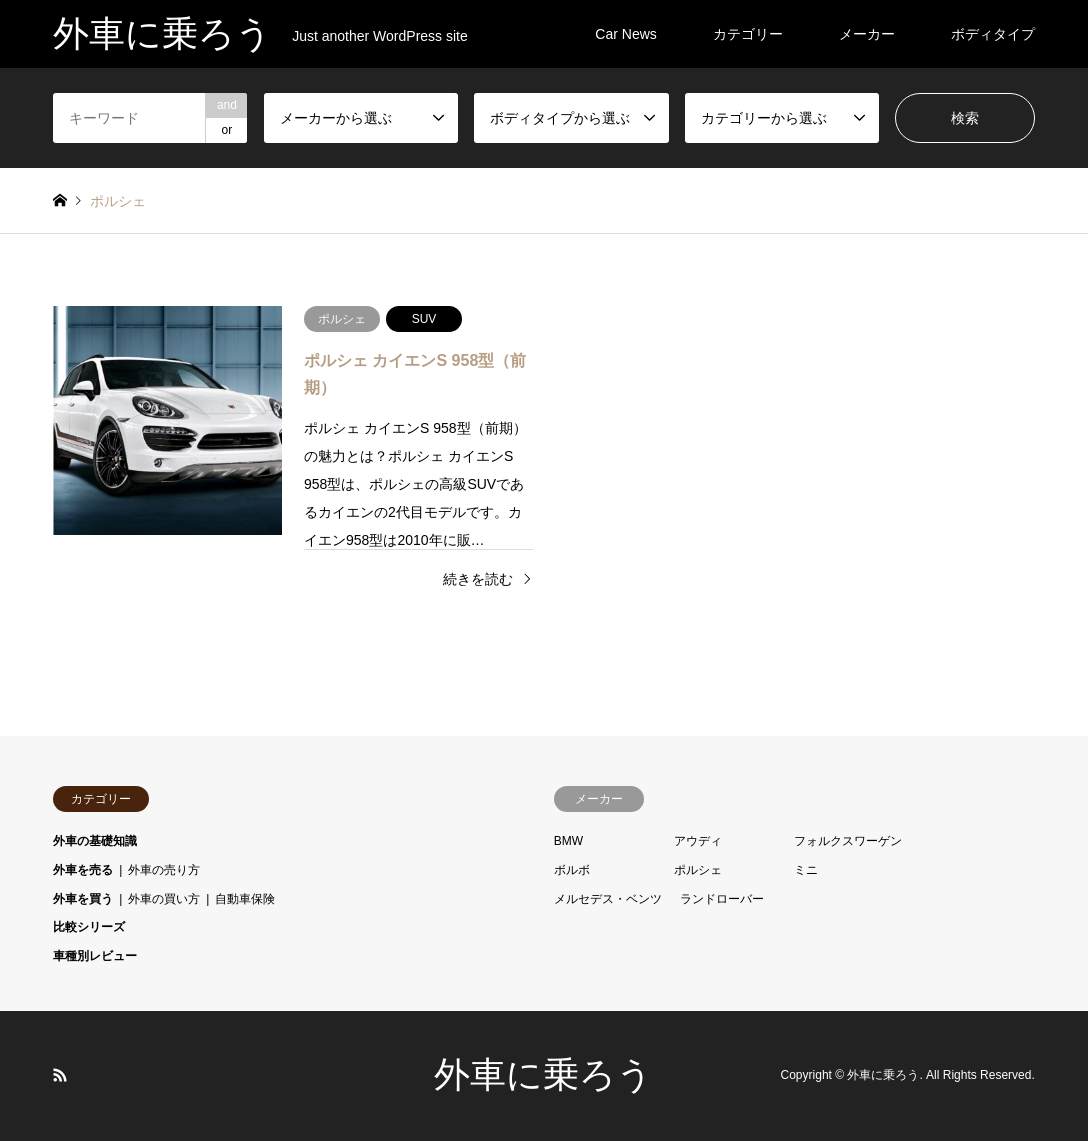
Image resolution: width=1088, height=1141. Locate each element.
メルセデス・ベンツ (608, 899)
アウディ (698, 841)
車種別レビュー (95, 956)
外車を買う (83, 899)
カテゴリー (748, 34)
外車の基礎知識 (95, 841)
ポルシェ (698, 870)
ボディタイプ (993, 34)
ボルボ (572, 870)
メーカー (867, 34)
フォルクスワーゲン (848, 841)
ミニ (806, 870)
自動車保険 (245, 899)
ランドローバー (722, 899)
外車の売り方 (164, 870)
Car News (625, 34)
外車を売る (83, 870)
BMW (568, 841)
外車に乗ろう (543, 1075)
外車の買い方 (164, 899)
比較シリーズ (89, 927)
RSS (60, 1075)
